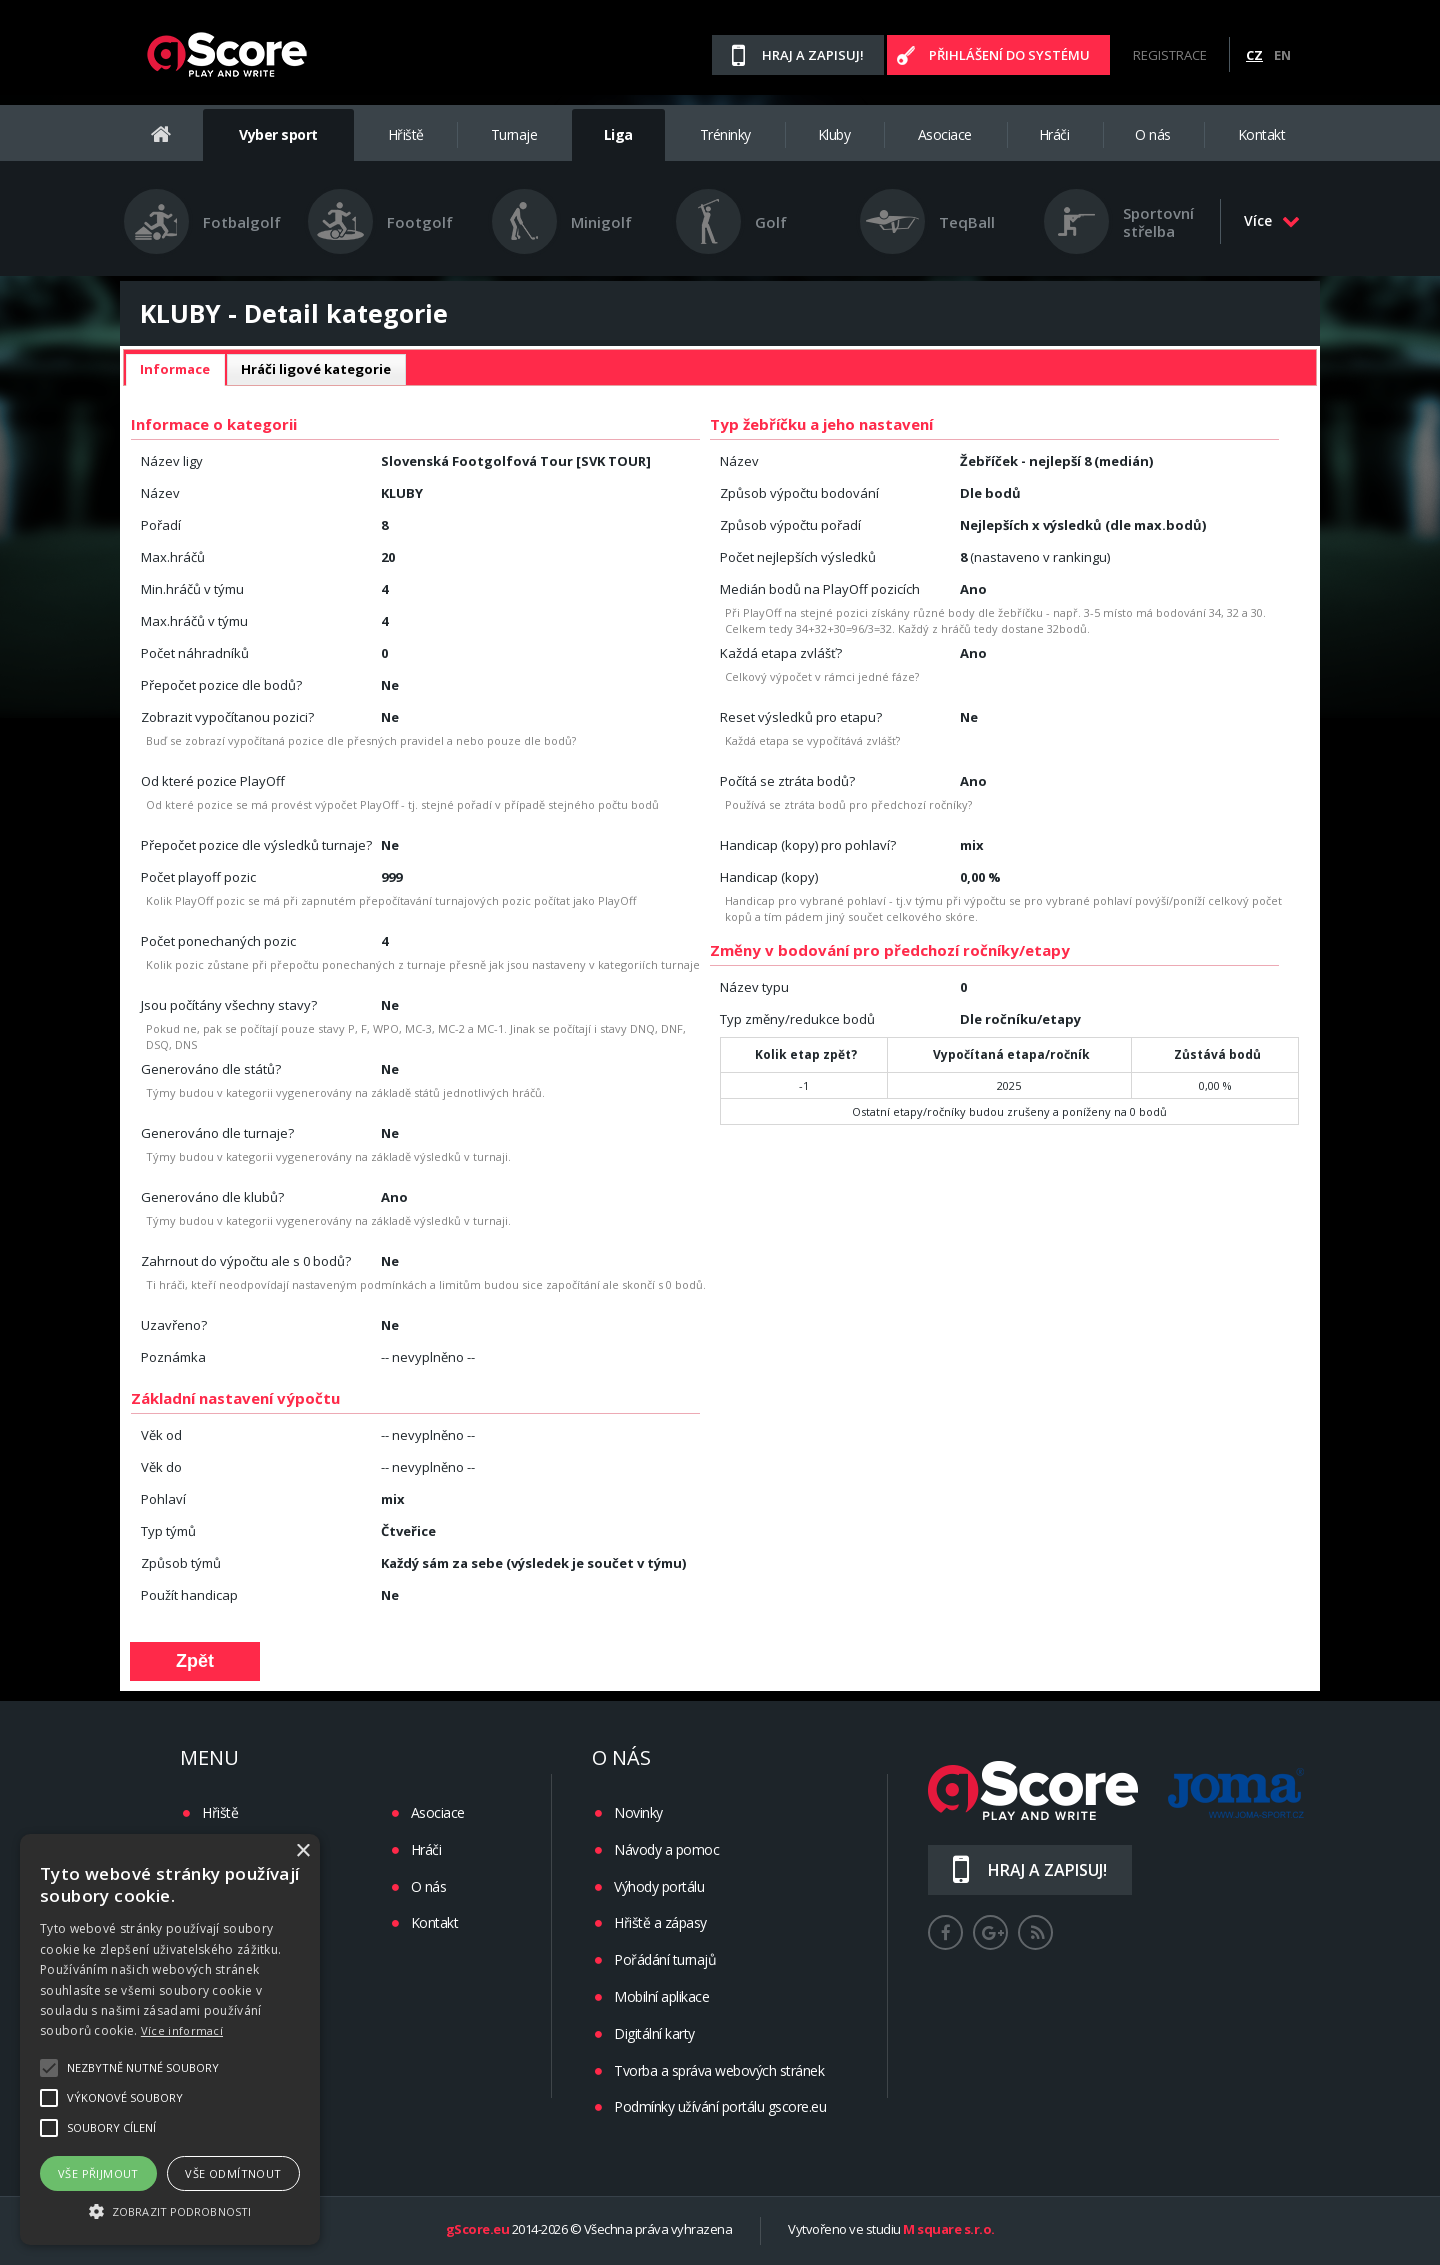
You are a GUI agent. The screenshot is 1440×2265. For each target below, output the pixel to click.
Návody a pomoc (666, 1849)
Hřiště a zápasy (660, 1922)
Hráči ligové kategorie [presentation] (316, 369)
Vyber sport (278, 134)
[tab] (175, 370)
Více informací (182, 2030)
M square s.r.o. (949, 2230)
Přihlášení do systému (1009, 55)
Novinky (638, 1812)
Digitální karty (654, 2033)
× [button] (302, 1851)
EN (1282, 55)
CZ (1254, 55)
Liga (618, 134)
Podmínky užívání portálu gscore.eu (720, 2106)
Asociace (945, 134)
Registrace (1170, 55)
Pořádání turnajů (665, 1959)
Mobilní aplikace (661, 1996)
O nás (1153, 134)
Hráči (1054, 134)
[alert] (170, 2039)
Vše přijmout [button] (98, 2173)
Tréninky (725, 134)
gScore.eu (478, 2230)
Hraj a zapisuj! (813, 55)
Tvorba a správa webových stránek (719, 2070)
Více (1272, 220)
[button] (170, 2210)
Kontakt (1262, 134)
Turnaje (514, 134)
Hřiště (406, 134)
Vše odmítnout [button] (233, 2173)
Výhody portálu (659, 1886)
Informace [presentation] (175, 369)
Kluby (834, 134)
